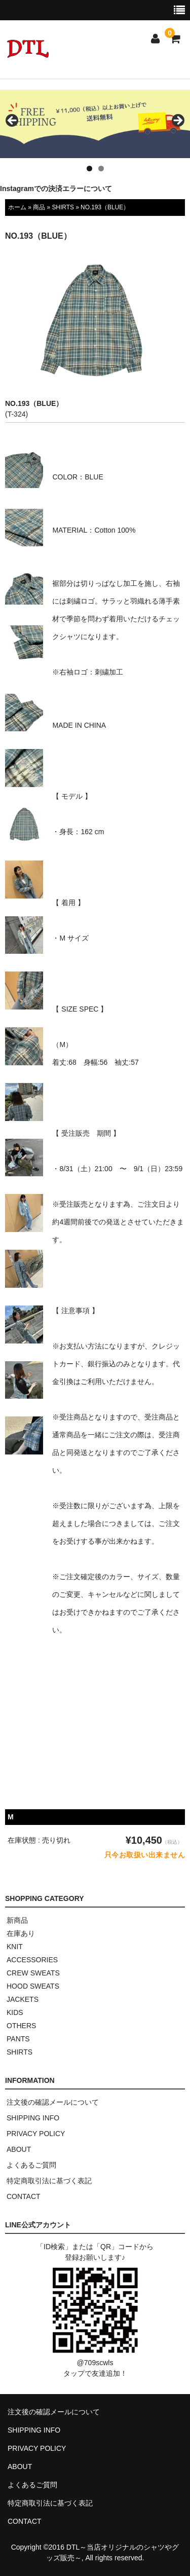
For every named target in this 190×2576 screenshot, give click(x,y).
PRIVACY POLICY (36, 2134)
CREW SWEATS (33, 1973)
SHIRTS (62, 207)
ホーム (17, 207)
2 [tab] (101, 168)
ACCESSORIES (32, 1960)
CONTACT (24, 2196)
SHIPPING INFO (33, 2118)
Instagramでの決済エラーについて (56, 188)
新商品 (17, 1920)
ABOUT (19, 2149)
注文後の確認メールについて (53, 2102)
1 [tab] (89, 168)
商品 (39, 207)
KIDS (15, 2012)
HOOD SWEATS (33, 1986)
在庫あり (21, 1933)
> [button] (177, 121)
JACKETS (23, 1999)
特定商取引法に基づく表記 (49, 2181)
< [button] (12, 121)
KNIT (15, 1947)
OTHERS (21, 2026)
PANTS (18, 2039)
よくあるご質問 (31, 2165)
